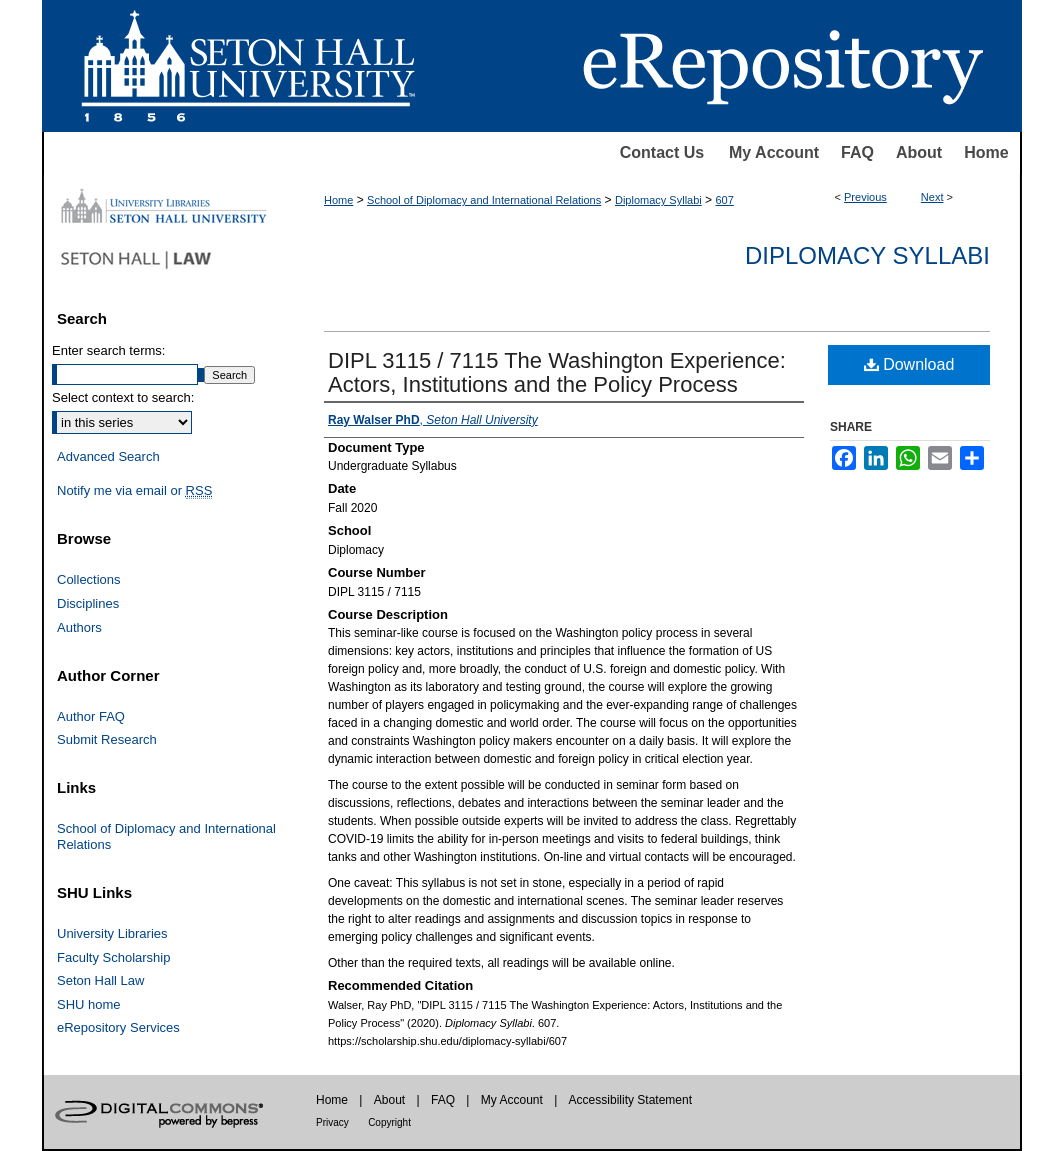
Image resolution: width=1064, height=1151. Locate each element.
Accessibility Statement (630, 1100)
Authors (79, 627)
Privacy (332, 1122)
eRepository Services (118, 1027)
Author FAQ (91, 716)
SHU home (89, 1004)
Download (909, 364)
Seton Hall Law (100, 980)
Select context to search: (123, 397)
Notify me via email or (134, 491)
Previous (865, 197)
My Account (774, 152)
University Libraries (112, 933)
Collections (89, 579)
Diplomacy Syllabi (658, 200)
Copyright (389, 1122)
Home (986, 152)
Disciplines (88, 603)
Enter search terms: (108, 350)
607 (724, 200)
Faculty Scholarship (113, 957)
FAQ (857, 152)
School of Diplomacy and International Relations (484, 200)
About (919, 152)
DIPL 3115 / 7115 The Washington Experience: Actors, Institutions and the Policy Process (557, 372)
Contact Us (662, 152)
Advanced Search (108, 456)
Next (932, 197)
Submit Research (107, 739)
